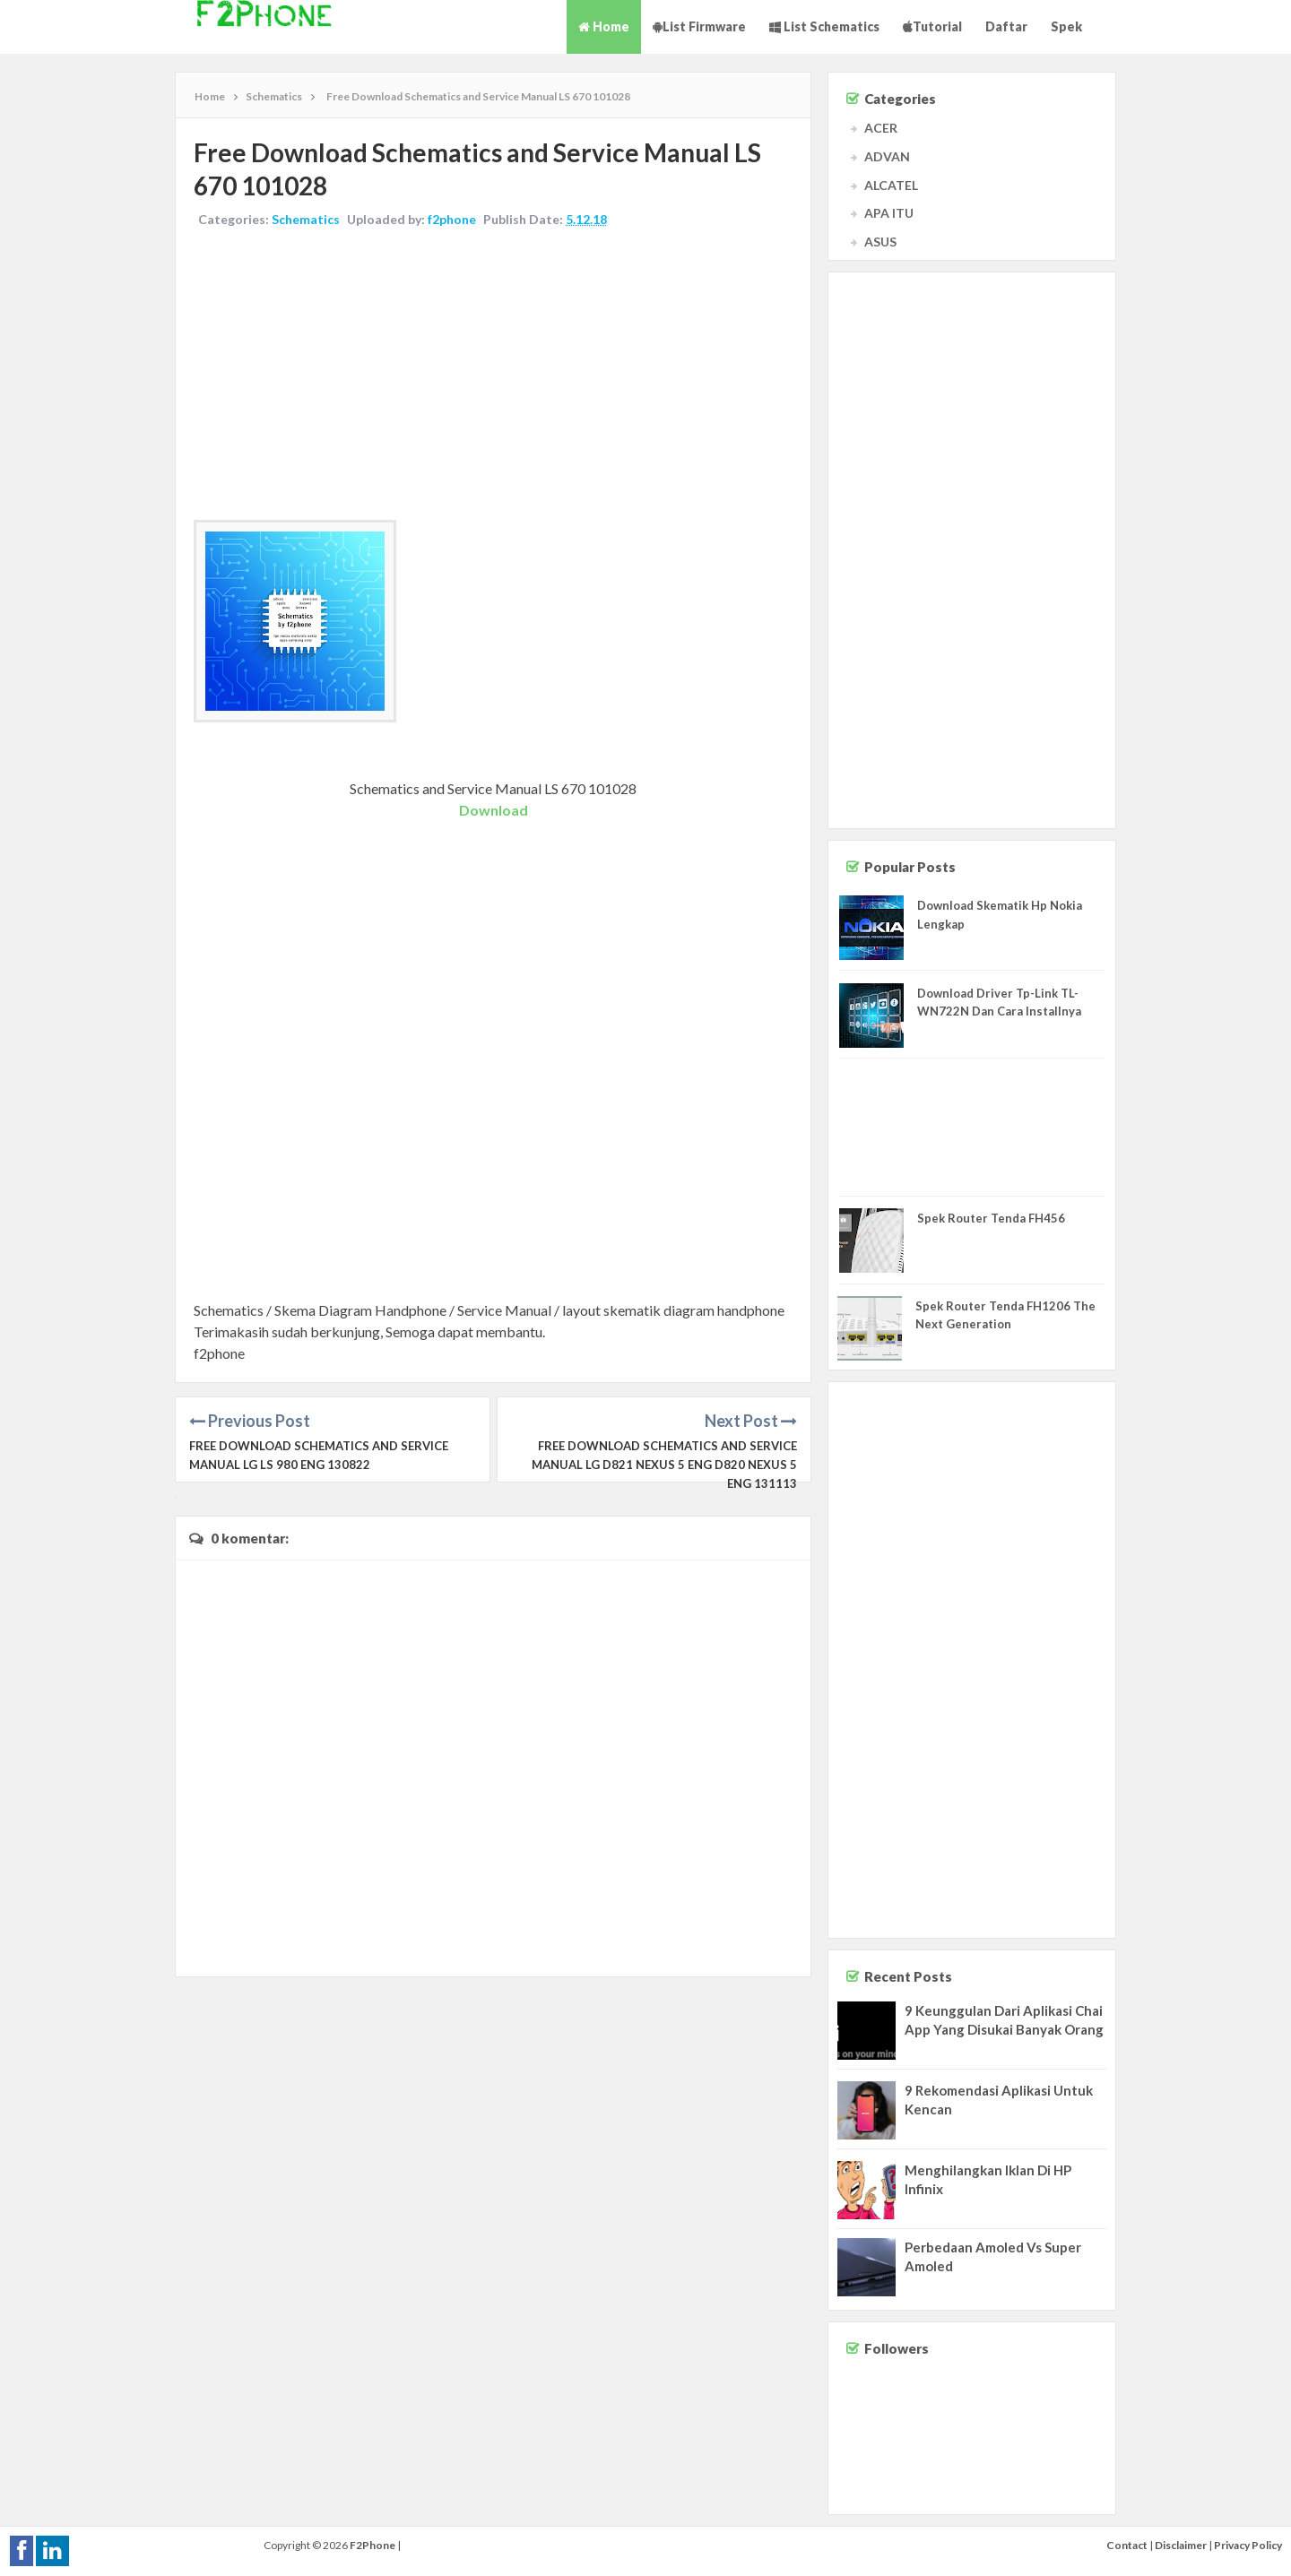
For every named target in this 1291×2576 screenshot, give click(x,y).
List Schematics (824, 26)
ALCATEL (891, 185)
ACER (880, 127)
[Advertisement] (493, 376)
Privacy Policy (1248, 2545)
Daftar (1006, 26)
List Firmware (699, 26)
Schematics (306, 219)
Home (603, 26)
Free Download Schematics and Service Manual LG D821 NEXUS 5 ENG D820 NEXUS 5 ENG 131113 (664, 1465)
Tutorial (932, 26)
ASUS (880, 241)
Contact (1127, 2545)
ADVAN (887, 156)
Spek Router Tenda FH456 (991, 1218)
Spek (1066, 26)
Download (493, 809)
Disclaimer (1181, 2545)
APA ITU (889, 212)
